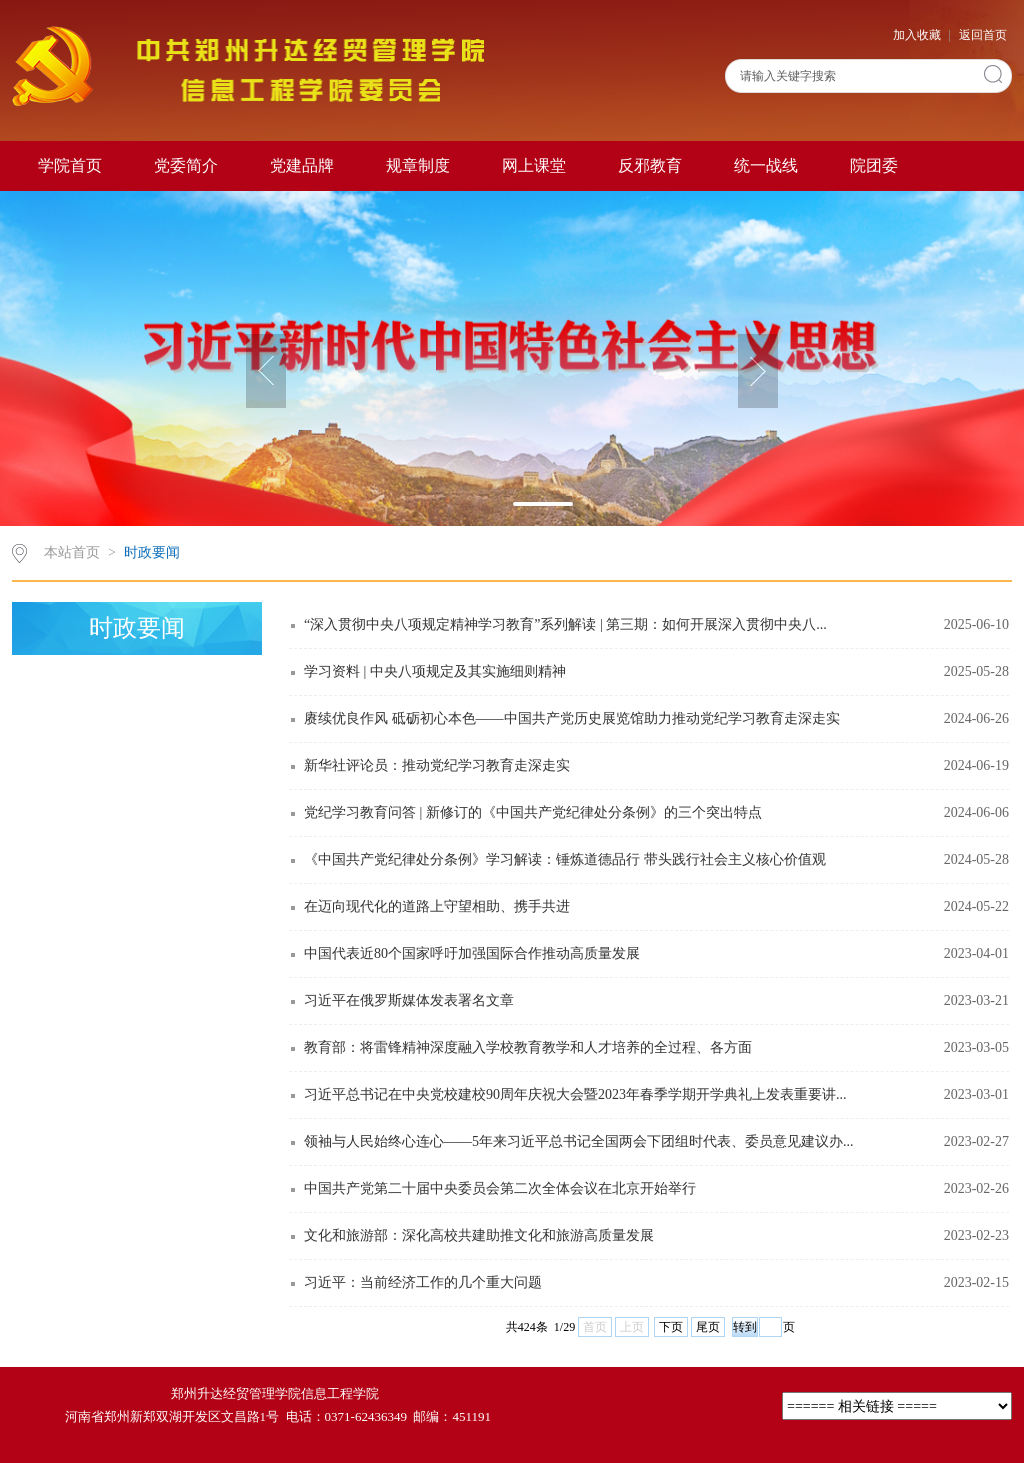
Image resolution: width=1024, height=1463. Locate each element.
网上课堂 (534, 165)
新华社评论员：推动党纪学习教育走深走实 (437, 765)
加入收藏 (918, 35)
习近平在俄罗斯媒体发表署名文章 (409, 1000)
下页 (671, 1327)
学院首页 (70, 165)
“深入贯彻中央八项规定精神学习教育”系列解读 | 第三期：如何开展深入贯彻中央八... (565, 624)
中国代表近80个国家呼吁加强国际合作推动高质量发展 (472, 953)
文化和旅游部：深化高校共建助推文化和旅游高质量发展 (479, 1235)
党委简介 (186, 165)
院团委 (874, 165)
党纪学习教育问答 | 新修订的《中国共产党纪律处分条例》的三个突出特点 (533, 812)
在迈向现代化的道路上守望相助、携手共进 (437, 906)
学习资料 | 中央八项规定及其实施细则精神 (435, 671)
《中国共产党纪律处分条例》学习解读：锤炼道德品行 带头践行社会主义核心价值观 (565, 859)
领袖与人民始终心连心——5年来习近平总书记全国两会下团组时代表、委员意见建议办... (579, 1141)
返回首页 (983, 35)
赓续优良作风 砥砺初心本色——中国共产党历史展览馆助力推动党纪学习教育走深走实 (572, 718)
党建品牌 (302, 165)
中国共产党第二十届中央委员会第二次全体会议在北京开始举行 (500, 1188)
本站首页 (72, 552)
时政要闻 (152, 552)
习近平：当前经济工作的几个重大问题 (423, 1282)
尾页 (708, 1327)
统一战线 (766, 165)
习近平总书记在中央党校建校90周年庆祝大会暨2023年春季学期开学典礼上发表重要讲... (575, 1094)
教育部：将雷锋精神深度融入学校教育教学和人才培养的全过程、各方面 (528, 1047)
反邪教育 (650, 165)
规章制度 (418, 165)
